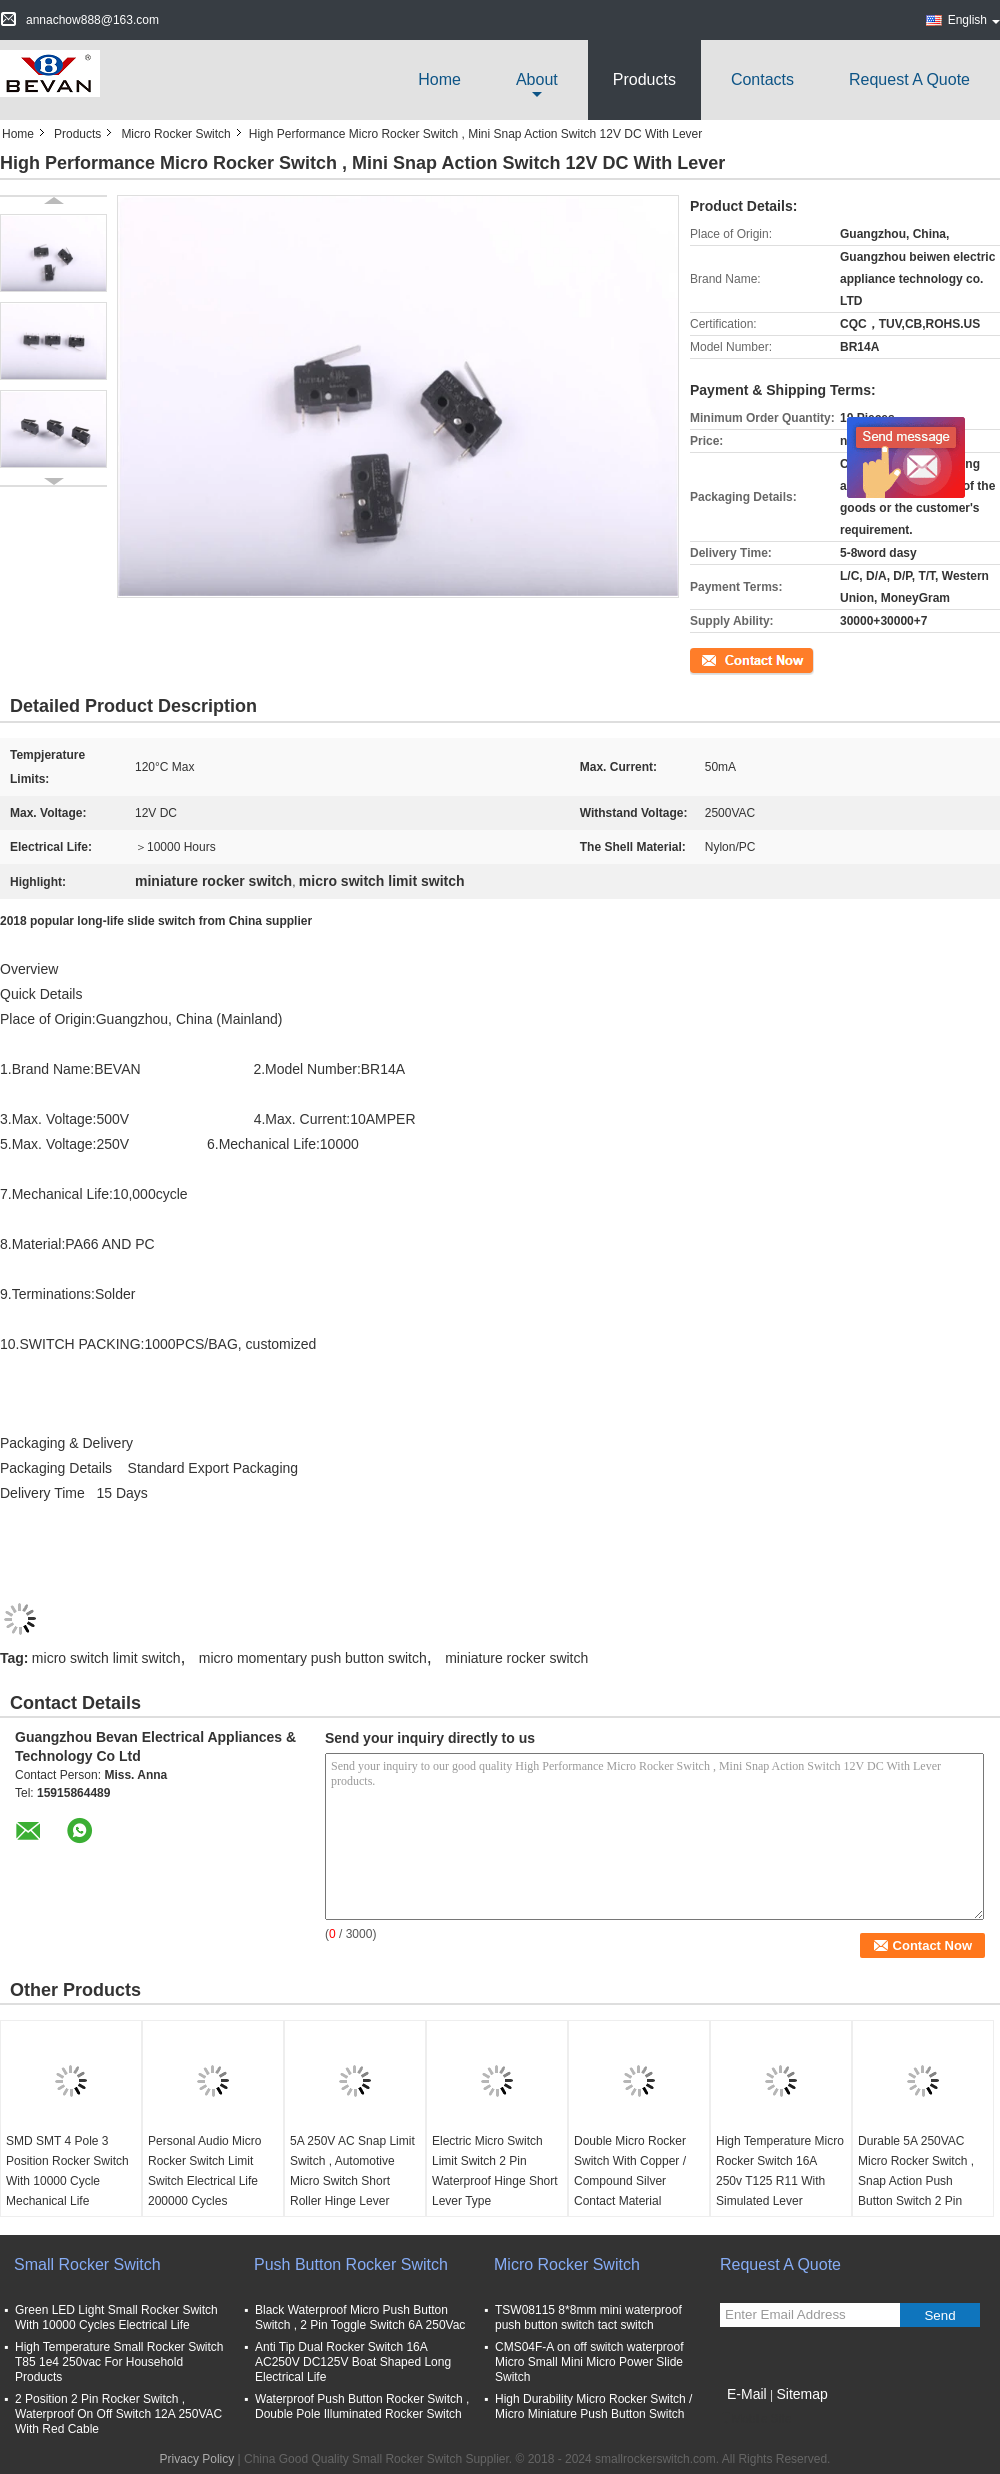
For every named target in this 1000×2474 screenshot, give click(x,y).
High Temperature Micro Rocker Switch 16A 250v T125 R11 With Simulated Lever (780, 2171)
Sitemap (801, 2394)
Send (939, 2315)
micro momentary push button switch (313, 1658)
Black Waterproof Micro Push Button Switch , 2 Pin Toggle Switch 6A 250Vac (360, 2317)
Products (644, 79)
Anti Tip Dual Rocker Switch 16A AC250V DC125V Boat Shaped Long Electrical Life (353, 2362)
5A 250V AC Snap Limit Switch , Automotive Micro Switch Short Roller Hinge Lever (352, 2171)
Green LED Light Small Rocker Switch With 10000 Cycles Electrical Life (116, 2317)
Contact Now (724, 659)
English (974, 20)
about (537, 79)
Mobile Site (755, 2419)
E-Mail (747, 2394)
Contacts (762, 79)
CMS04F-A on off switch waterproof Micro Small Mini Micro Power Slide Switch (589, 2362)
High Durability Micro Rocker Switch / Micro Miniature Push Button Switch (593, 2406)
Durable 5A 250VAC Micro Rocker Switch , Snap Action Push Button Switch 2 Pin (916, 2171)
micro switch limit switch (106, 1658)
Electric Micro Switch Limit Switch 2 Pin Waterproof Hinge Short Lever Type (495, 2171)
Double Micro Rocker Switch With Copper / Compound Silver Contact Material (630, 2171)
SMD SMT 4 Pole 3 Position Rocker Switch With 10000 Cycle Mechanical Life (67, 2171)
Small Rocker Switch (87, 2264)
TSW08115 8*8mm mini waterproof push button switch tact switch (588, 2317)
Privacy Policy (197, 2459)
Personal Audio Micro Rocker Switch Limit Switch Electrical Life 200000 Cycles (204, 2171)
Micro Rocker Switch (175, 134)
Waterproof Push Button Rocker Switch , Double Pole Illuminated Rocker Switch (362, 2406)
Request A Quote (909, 79)
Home (439, 79)
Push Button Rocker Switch (351, 2264)
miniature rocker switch (516, 1658)
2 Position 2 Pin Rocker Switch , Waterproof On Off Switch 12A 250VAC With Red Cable (118, 2414)
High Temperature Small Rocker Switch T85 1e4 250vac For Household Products (119, 2362)
